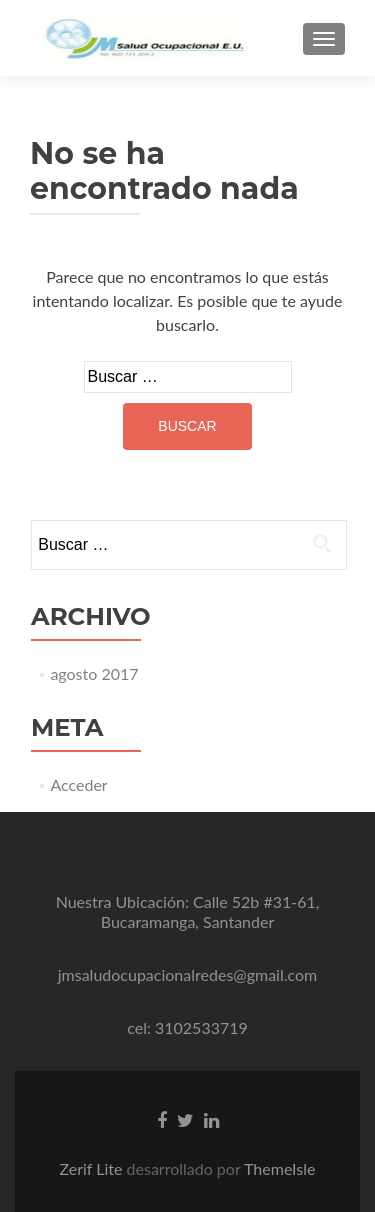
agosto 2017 (94, 673)
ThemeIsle (279, 1168)
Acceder (78, 784)
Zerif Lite (92, 1168)
